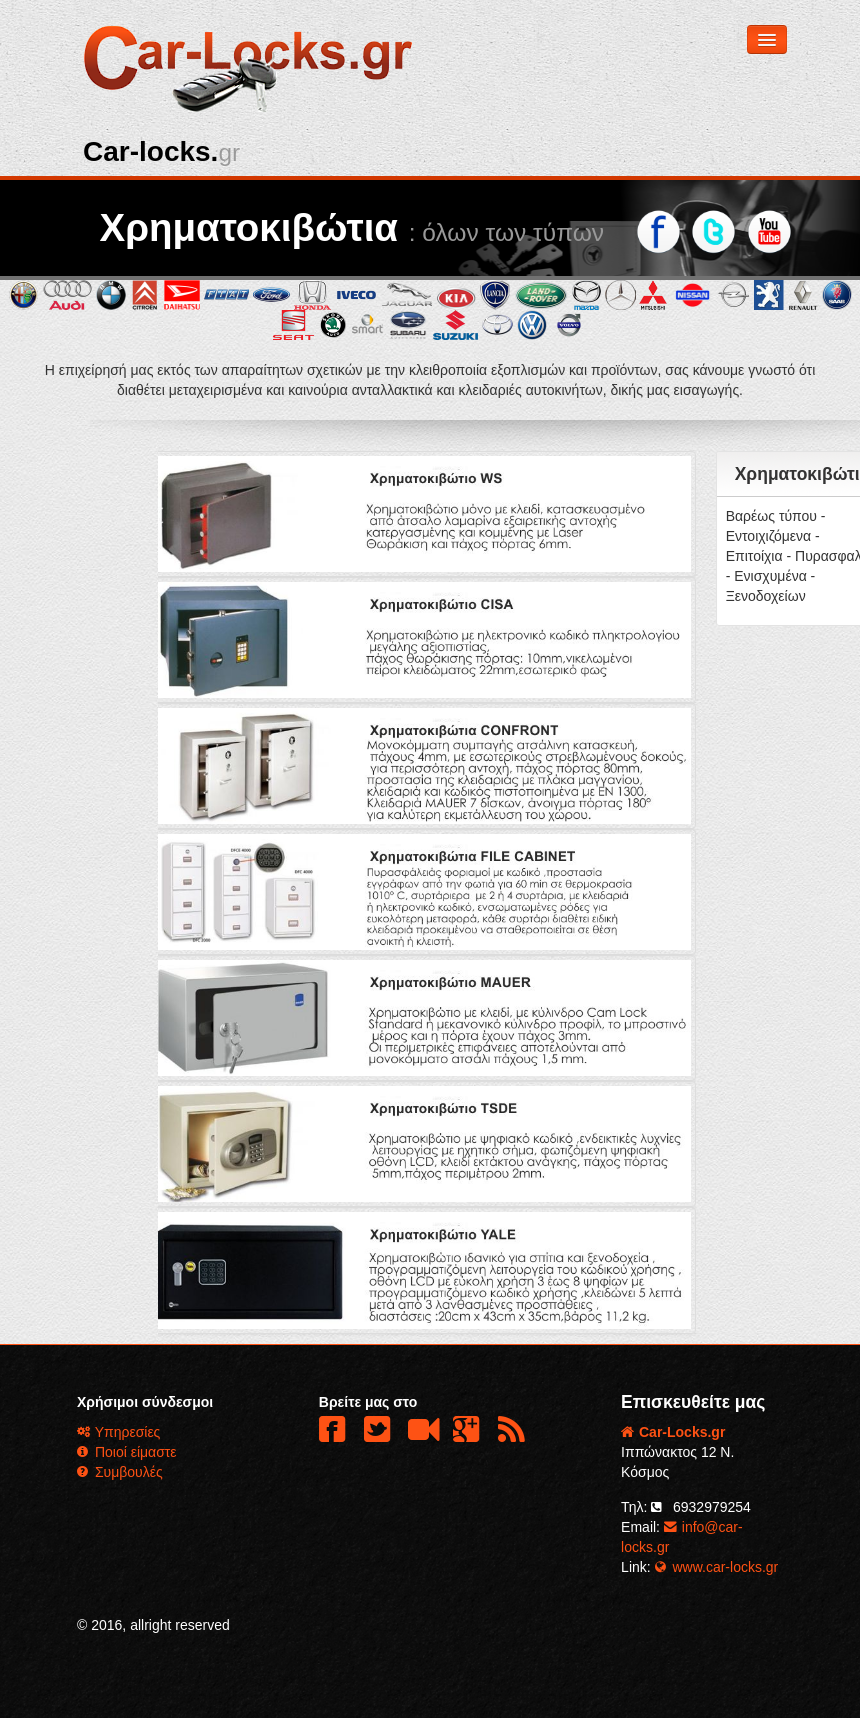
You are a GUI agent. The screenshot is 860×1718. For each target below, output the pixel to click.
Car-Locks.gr (673, 1432)
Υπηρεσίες (118, 1432)
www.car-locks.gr (717, 1567)
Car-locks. (161, 151)
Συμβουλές (120, 1472)
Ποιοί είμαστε (127, 1452)
